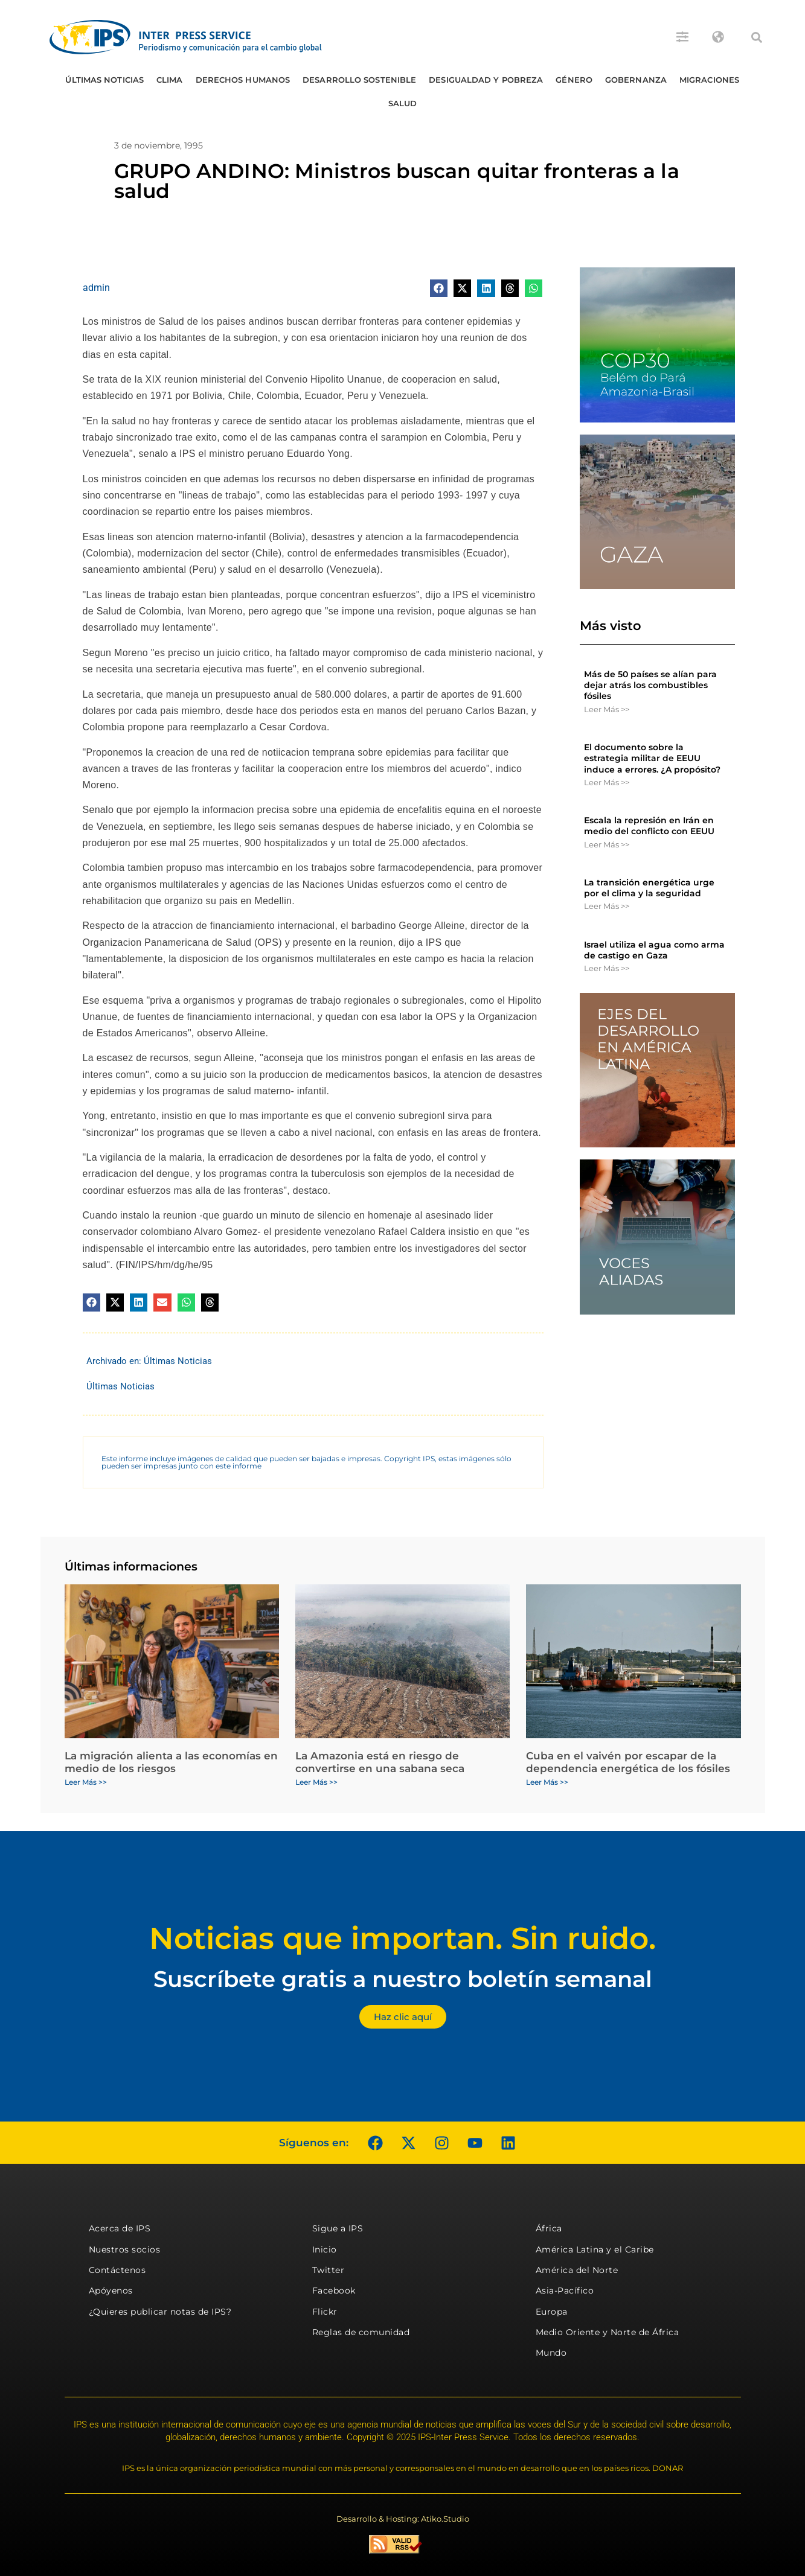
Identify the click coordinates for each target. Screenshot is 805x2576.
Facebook (334, 2290)
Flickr (325, 2311)
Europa (552, 2311)
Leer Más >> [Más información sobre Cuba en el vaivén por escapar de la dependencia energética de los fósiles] (547, 1782)
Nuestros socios (125, 2249)
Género (574, 79)
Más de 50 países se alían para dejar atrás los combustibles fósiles (650, 685)
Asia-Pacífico (565, 2290)
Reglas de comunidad (361, 2332)
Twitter (328, 2270)
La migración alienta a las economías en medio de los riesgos (171, 1762)
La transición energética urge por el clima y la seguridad (649, 888)
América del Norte (577, 2270)
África (549, 2228)
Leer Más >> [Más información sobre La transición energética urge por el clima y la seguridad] (606, 906)
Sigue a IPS (338, 2228)
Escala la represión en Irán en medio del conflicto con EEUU (649, 826)
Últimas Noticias (104, 79)
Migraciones (709, 79)
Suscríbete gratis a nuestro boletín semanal (402, 1978)
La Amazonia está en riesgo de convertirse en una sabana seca (379, 1762)
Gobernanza (636, 79)
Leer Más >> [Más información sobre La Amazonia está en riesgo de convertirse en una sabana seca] (316, 1782)
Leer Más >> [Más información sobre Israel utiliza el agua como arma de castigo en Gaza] (606, 968)
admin (96, 287)
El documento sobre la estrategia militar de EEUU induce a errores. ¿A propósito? (652, 758)
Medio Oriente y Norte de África (607, 2332)
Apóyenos (111, 2290)
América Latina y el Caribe (595, 2249)
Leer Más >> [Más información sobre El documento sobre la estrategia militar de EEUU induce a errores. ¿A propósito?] (606, 782)
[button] (757, 37)
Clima (169, 79)
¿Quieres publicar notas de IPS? (160, 2311)
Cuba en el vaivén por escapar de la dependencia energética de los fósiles (628, 1762)
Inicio (324, 2249)
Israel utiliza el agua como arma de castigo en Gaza (654, 950)
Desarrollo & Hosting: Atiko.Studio (402, 2518)
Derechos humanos (243, 79)
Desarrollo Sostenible (359, 79)
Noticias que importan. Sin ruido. (402, 1938)
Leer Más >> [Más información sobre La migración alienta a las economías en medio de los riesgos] (86, 1782)
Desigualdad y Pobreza (486, 79)
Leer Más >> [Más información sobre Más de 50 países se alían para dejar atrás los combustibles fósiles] (606, 709)
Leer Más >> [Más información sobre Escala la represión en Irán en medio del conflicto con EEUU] (606, 844)
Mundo (551, 2352)
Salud (402, 103)
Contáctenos (117, 2270)
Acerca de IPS (120, 2228)
